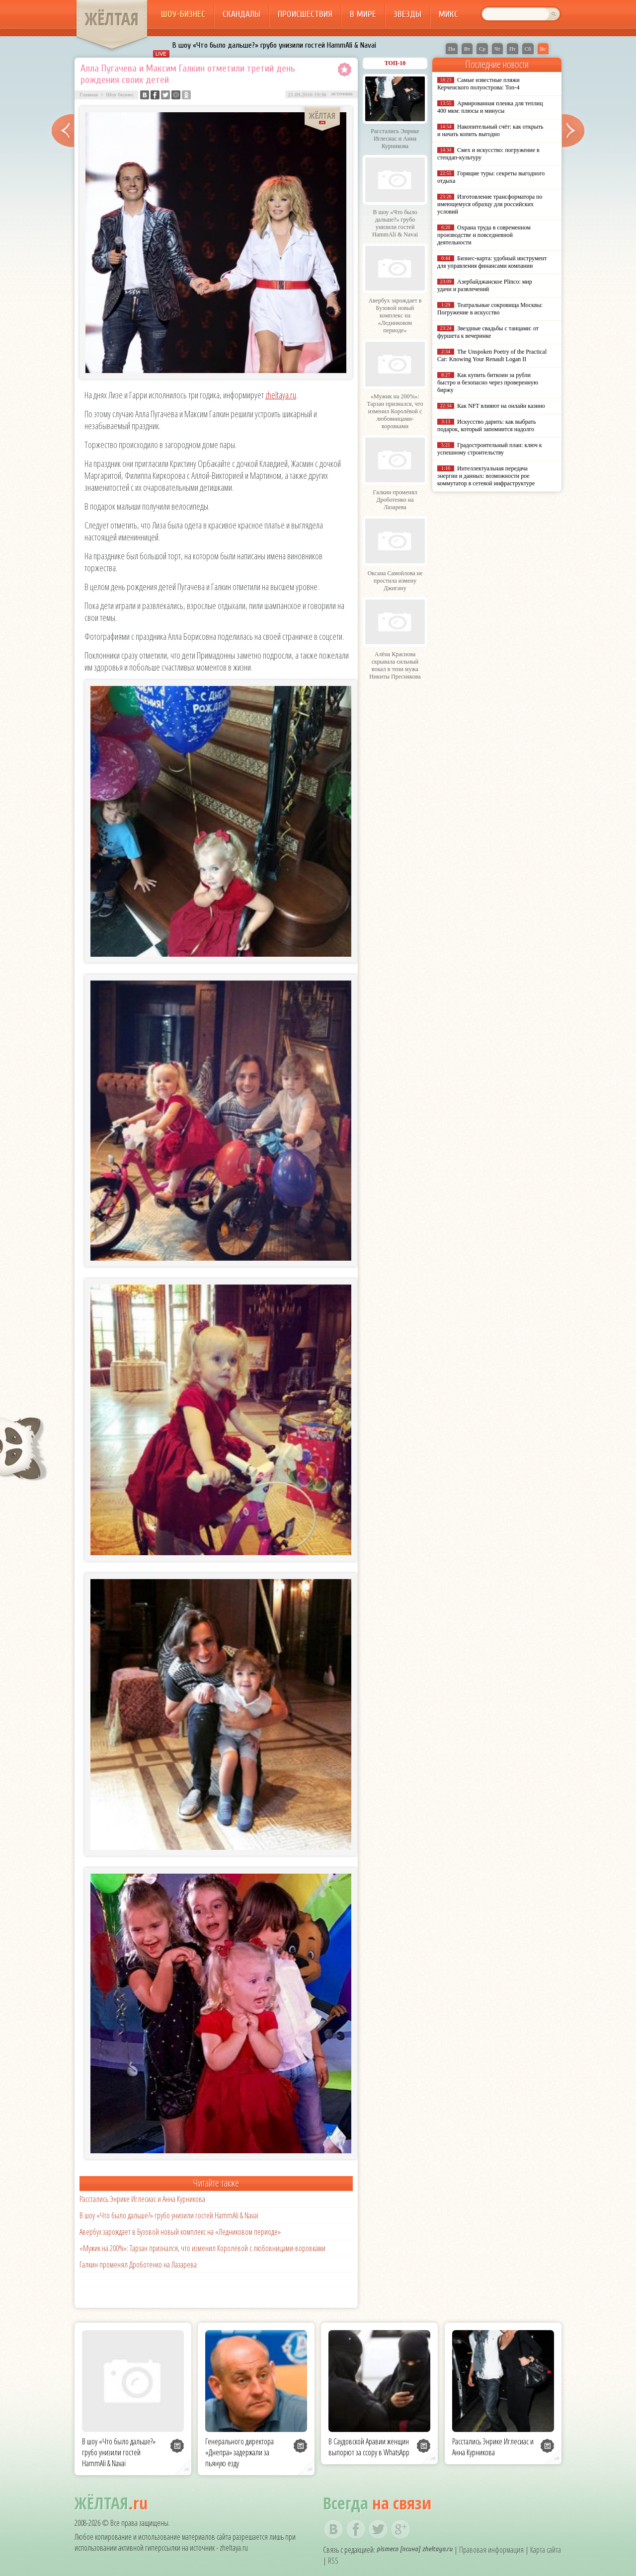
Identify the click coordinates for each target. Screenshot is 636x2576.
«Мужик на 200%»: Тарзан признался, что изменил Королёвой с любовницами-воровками (202, 2248)
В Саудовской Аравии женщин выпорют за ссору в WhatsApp (368, 2447)
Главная (89, 94)
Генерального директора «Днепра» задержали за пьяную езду (239, 2452)
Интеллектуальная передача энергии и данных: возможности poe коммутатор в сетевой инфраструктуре (486, 476)
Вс (543, 49)
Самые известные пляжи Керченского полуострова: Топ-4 (478, 83)
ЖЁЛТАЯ (112, 18)
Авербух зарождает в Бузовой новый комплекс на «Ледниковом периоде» (180, 2231)
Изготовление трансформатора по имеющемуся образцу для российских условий (490, 204)
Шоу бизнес (120, 94)
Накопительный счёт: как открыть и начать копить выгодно (490, 130)
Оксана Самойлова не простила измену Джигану (395, 581)
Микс (448, 14)
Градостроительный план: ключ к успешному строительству (489, 449)
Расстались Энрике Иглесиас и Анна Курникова (142, 2199)
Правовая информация (491, 2549)
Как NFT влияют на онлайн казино (501, 405)
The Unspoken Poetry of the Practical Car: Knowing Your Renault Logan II (492, 355)
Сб (528, 49)
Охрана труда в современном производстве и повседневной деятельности (484, 235)
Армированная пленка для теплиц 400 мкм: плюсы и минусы (490, 107)
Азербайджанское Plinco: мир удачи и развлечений (484, 285)
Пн (451, 49)
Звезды (407, 14)
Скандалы (241, 14)
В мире (363, 14)
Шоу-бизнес (183, 14)
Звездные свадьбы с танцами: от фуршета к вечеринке (488, 332)
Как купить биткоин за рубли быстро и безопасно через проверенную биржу (487, 382)
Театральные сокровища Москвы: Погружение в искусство (490, 309)
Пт (512, 49)
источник (342, 93)
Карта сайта (545, 2549)
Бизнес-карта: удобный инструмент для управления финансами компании (492, 262)
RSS (333, 2560)
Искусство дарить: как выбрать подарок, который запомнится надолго (486, 425)
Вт (467, 49)
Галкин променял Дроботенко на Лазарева (138, 2264)
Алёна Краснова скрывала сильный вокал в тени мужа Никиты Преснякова (394, 665)
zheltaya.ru (280, 395)
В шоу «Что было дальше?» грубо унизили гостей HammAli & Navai (274, 45)
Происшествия (305, 14)
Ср (482, 49)
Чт (497, 49)
